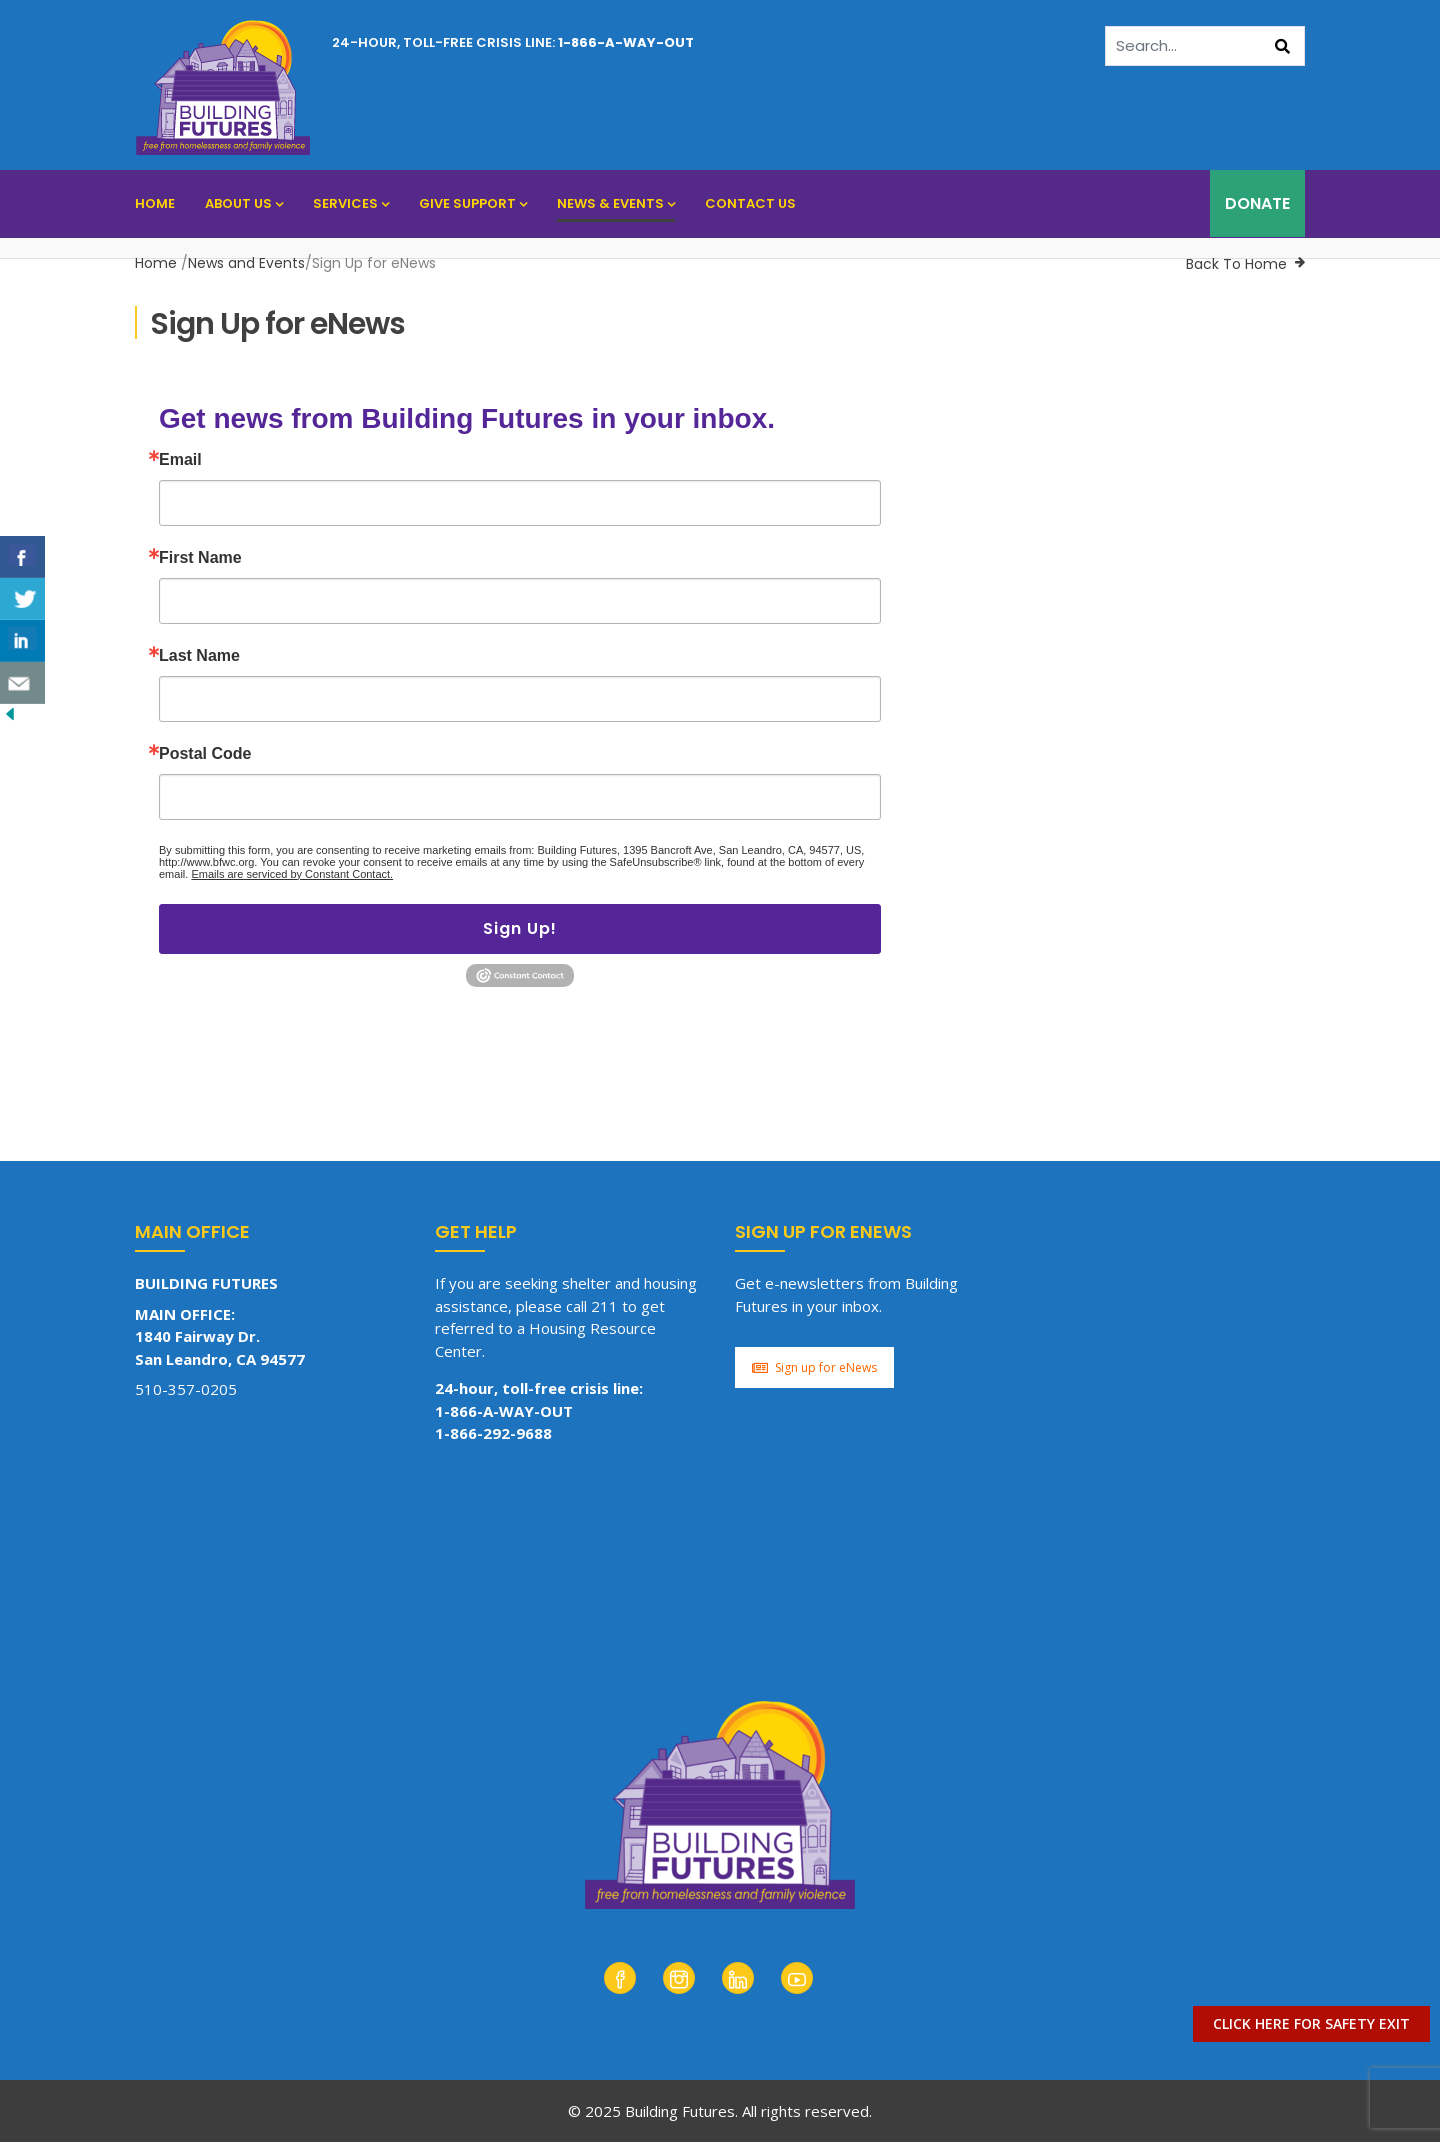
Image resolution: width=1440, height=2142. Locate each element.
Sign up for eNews (814, 1367)
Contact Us (750, 203)
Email (180, 460)
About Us (244, 203)
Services (351, 203)
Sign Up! (520, 928)
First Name (200, 558)
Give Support (473, 203)
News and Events (246, 263)
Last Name (199, 656)
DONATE (1257, 203)
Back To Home (1236, 264)
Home (155, 203)
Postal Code (205, 754)
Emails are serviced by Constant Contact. (292, 874)
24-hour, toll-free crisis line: (513, 42)
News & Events (616, 203)
